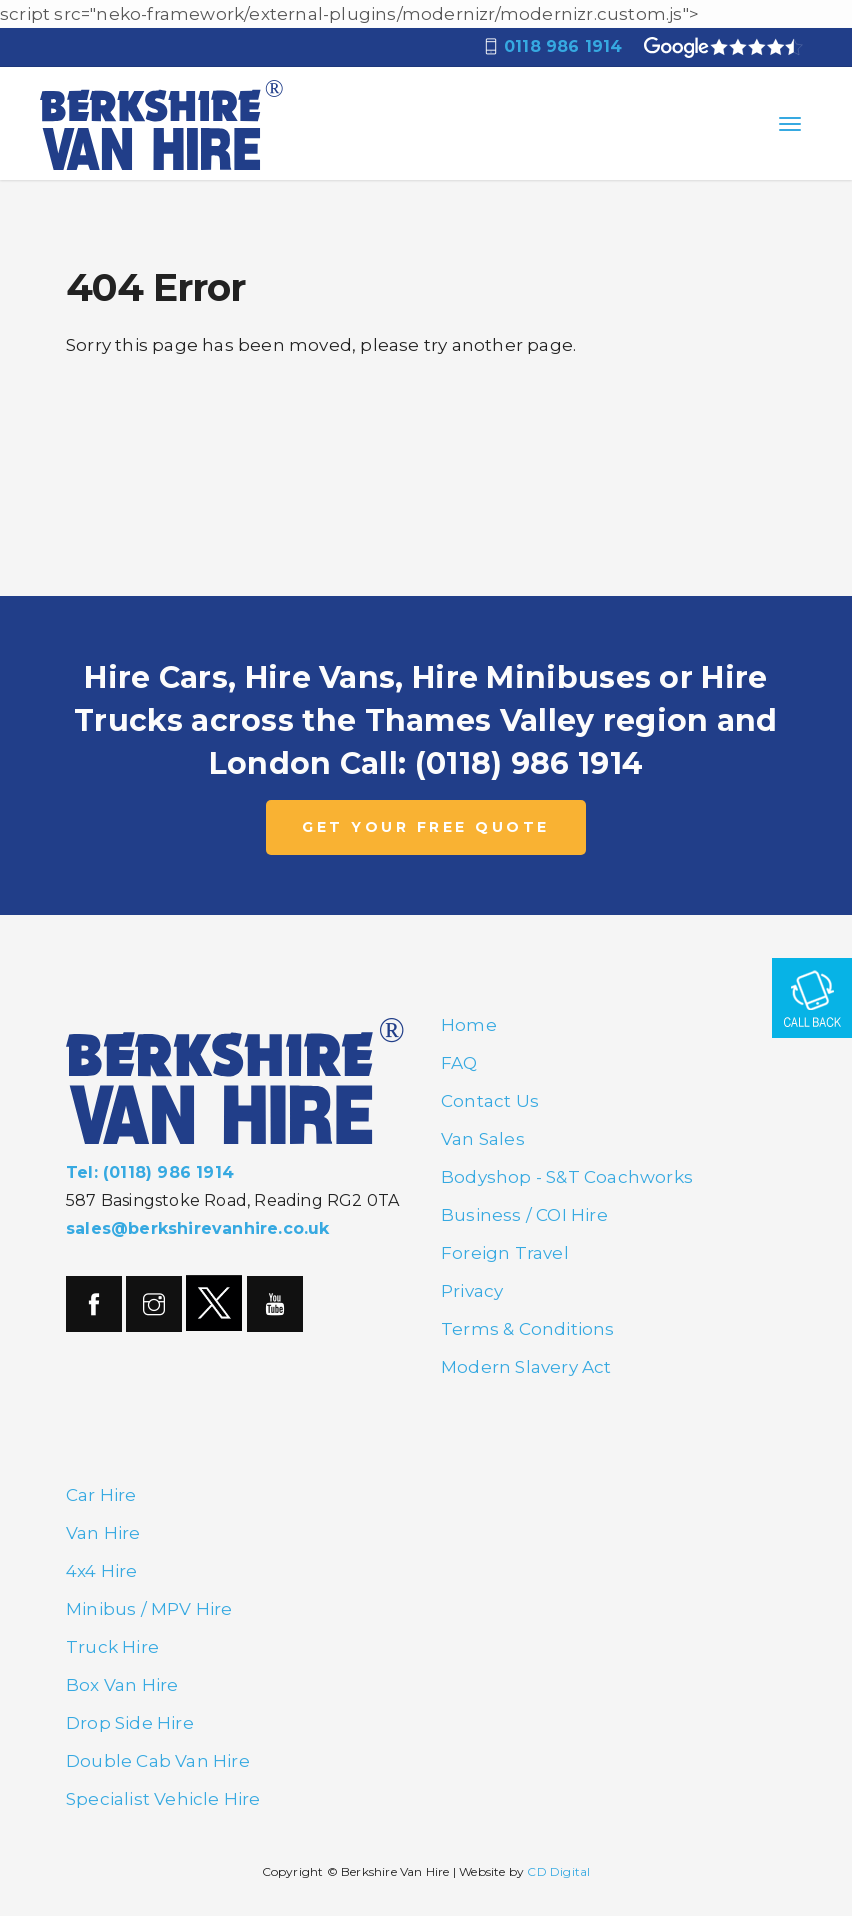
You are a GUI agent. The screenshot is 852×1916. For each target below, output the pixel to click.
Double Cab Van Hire (158, 1761)
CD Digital (558, 1871)
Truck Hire (112, 1647)
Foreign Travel (505, 1253)
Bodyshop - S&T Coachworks (567, 1177)
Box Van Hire (122, 1685)
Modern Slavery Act (526, 1367)
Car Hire (101, 1495)
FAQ (459, 1063)
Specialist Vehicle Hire (163, 1799)
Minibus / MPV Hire (149, 1609)
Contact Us (490, 1101)
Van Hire (103, 1533)
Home (469, 1025)
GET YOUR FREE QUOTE (426, 827)
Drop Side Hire (130, 1723)
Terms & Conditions (528, 1329)
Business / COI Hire (524, 1215)
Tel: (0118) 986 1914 (150, 1172)
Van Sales (483, 1139)
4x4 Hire (102, 1571)
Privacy (472, 1291)
